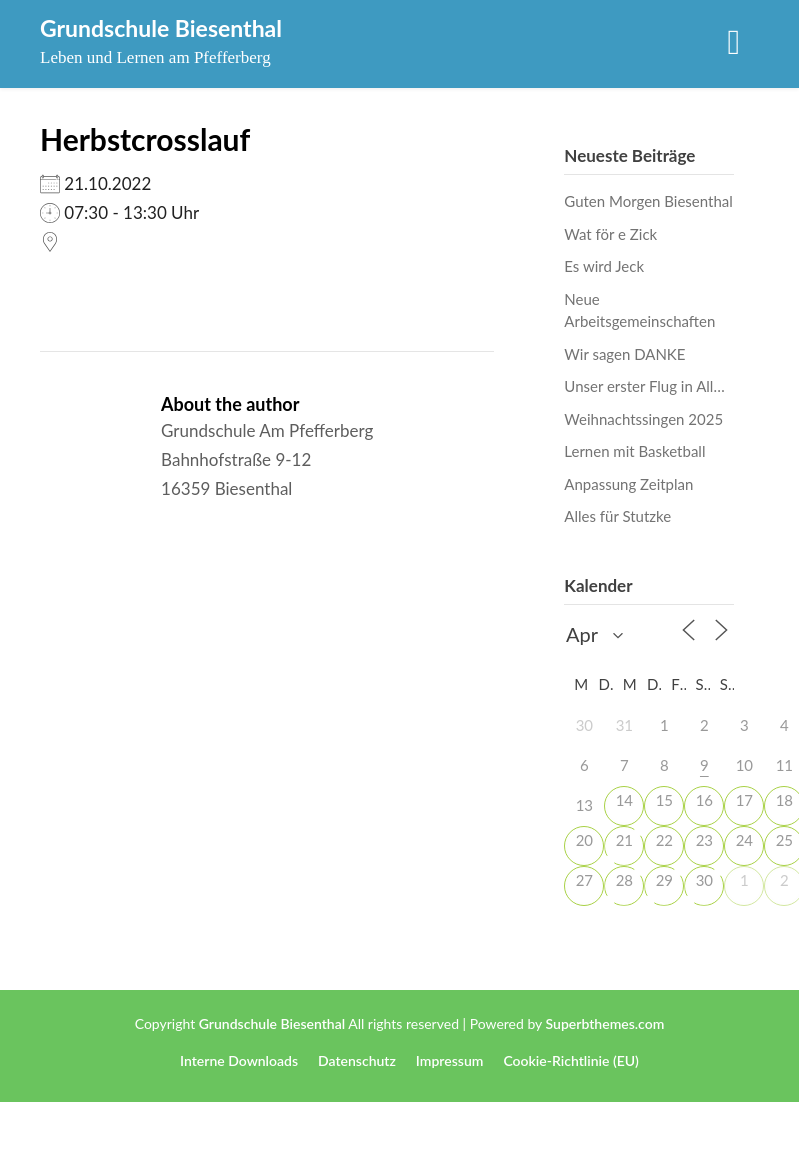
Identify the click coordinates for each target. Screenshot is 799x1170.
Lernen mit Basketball (634, 451)
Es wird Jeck (604, 266)
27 (584, 880)
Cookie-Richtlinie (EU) (571, 1061)
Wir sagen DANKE (624, 354)
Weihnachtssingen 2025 (643, 419)
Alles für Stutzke (617, 516)
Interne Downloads (239, 1061)
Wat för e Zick (610, 234)
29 (664, 880)
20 (584, 840)
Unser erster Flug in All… (644, 386)
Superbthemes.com (605, 1023)
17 (744, 800)
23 (704, 840)
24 (744, 840)
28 (624, 880)
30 (704, 880)
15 (664, 800)
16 (704, 800)
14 (624, 800)
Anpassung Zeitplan (628, 484)
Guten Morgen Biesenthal (648, 201)
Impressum (450, 1061)
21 (624, 840)
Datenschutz (357, 1061)
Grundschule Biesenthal (161, 28)
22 (664, 840)
